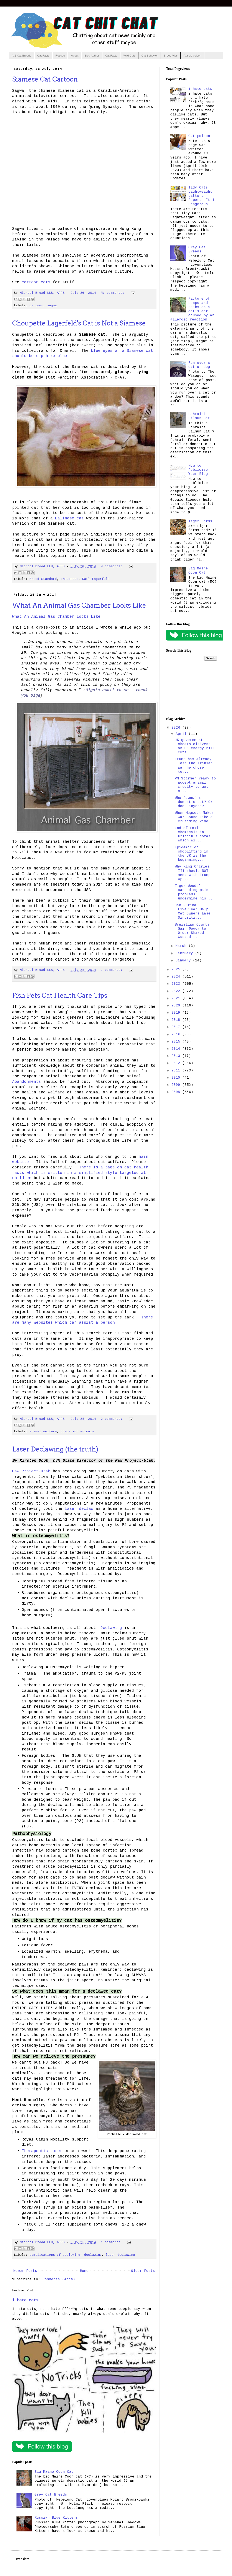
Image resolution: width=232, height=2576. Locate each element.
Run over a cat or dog (199, 365)
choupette (69, 579)
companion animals (77, 1431)
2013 (176, 1056)
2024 (176, 977)
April (182, 734)
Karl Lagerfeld (96, 579)
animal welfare (43, 1431)
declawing (93, 2255)
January (184, 961)
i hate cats (25, 2300)
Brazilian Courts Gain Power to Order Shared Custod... (192, 931)
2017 (176, 1027)
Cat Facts (43, 55)
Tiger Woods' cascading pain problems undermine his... (194, 892)
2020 (176, 1006)
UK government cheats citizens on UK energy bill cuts (195, 746)
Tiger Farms (200, 521)
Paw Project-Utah (31, 1471)
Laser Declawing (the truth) (55, 1449)
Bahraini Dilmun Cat (199, 416)
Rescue (60, 55)
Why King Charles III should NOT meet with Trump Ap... (193, 873)
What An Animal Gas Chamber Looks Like (79, 605)
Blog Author (91, 55)
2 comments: (112, 1419)
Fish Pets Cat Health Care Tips (59, 995)
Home (84, 2271)
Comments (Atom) (59, 2279)
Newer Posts (25, 2271)
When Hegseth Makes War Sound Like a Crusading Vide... (195, 817)
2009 (176, 1085)
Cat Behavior (150, 55)
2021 (176, 998)
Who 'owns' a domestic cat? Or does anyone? (194, 802)
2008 (176, 1092)
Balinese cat (69, 518)
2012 (176, 1063)
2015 (176, 1042)
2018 (176, 1020)
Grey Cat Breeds (51, 2495)
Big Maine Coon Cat (54, 2472)
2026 (176, 728)
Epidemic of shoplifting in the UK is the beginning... (191, 854)
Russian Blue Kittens (56, 2518)
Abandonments (26, 1081)
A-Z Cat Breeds (21, 55)
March (182, 946)
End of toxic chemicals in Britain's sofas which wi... (193, 834)
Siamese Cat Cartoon (45, 79)
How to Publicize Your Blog (198, 470)
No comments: (113, 293)
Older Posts (143, 2271)
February (185, 953)
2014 (176, 1049)
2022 (176, 991)
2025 (176, 969)
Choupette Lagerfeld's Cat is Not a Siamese (79, 323)
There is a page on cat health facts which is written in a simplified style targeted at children (80, 1172)
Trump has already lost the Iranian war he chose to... (194, 765)
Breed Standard (43, 579)
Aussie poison (192, 55)
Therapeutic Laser (42, 2151)
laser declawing (120, 2255)
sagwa (52, 305)
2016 (176, 1034)
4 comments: (112, 566)
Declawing (111, 1628)
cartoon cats (36, 282)
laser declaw (79, 1509)
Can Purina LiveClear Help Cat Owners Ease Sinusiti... (193, 911)
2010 (176, 1078)
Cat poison (199, 136)
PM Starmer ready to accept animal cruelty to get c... (195, 785)
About (74, 55)
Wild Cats (129, 55)
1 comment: (111, 2242)
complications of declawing (55, 2255)
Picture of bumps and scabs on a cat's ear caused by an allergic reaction (192, 309)
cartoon (36, 305)
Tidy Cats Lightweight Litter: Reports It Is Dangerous (202, 196)
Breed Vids (171, 55)
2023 (176, 984)
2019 (176, 1013)
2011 (176, 1071)
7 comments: (112, 970)
